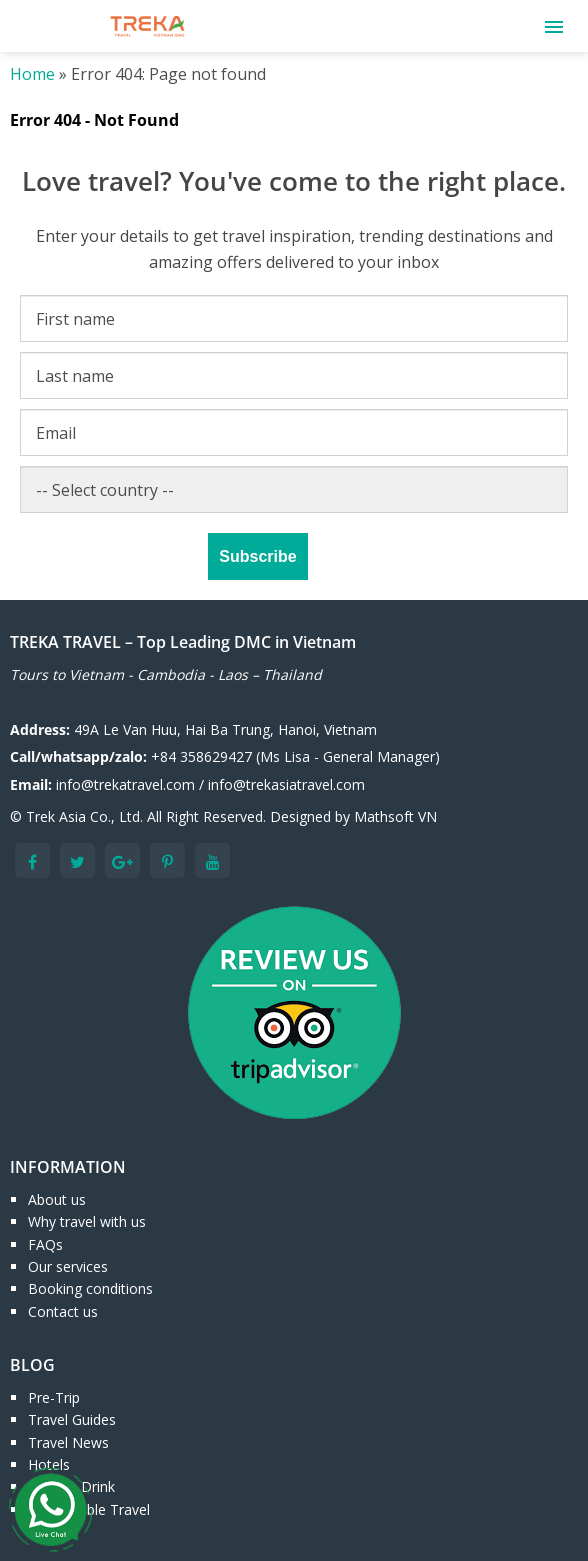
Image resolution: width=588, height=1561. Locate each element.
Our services (68, 1266)
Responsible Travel (89, 1509)
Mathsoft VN (395, 816)
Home (32, 74)
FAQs (45, 1244)
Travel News (68, 1442)
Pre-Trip (54, 1397)
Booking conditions (90, 1288)
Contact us (63, 1311)
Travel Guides (72, 1419)
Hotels (49, 1464)
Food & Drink (71, 1486)
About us (57, 1199)
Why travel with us (87, 1221)
